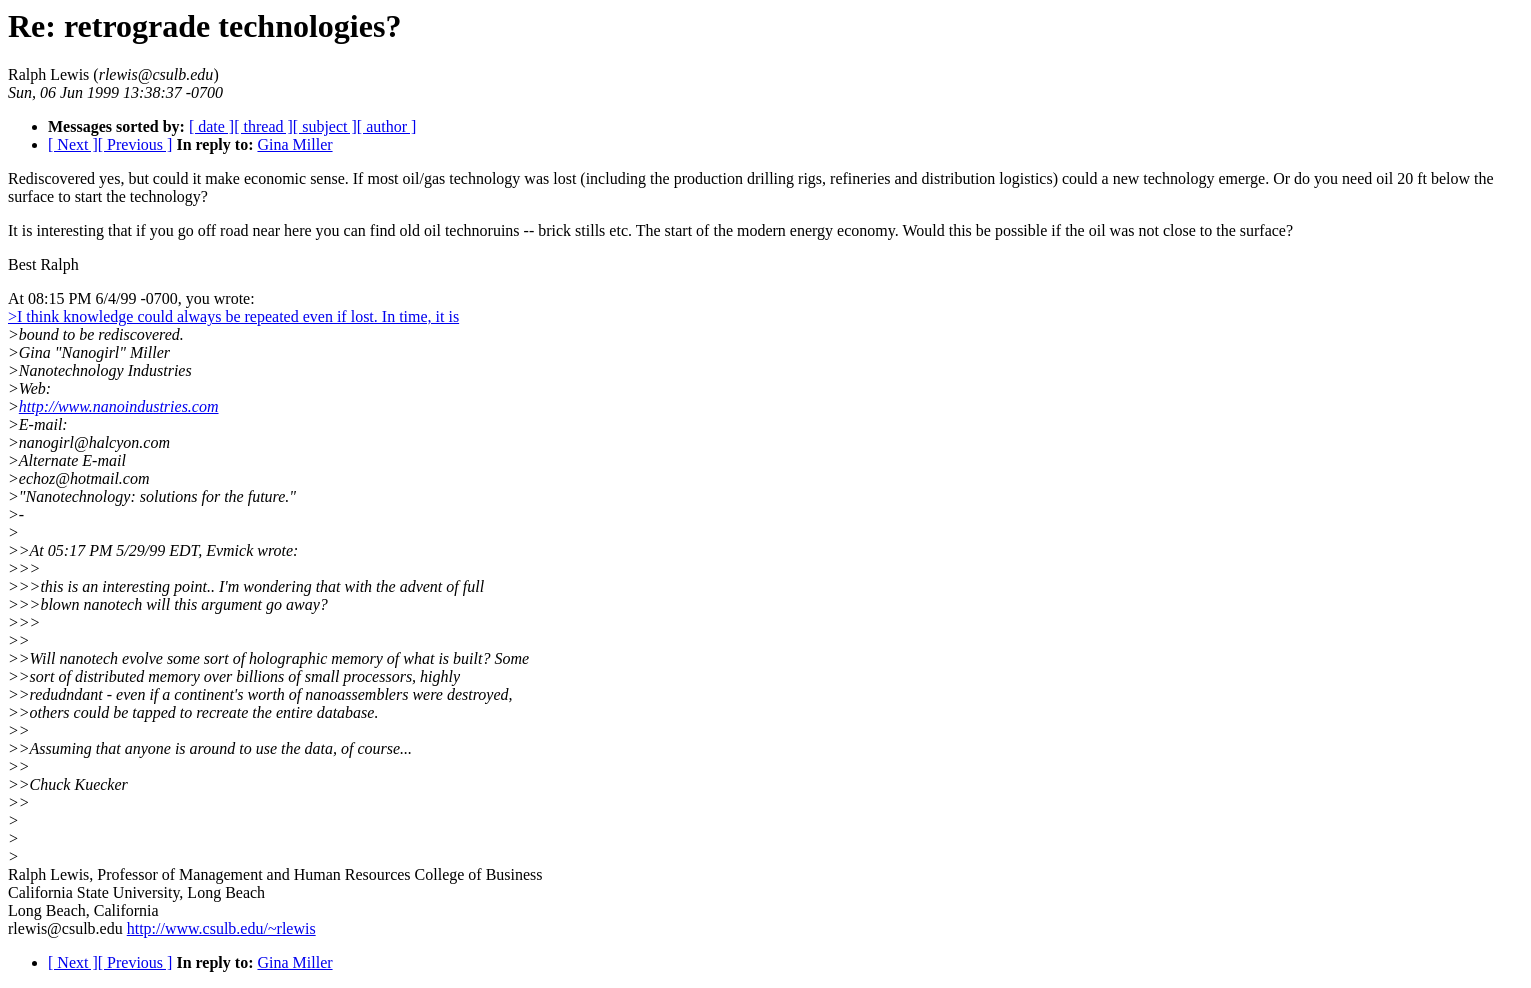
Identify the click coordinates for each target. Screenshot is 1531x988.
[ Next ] (73, 144)
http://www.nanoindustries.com (119, 406)
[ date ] (211, 126)
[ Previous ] (135, 144)
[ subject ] (325, 126)
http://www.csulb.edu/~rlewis (221, 928)
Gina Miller (294, 144)
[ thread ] (263, 126)
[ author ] (387, 126)
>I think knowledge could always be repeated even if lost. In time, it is (233, 316)
